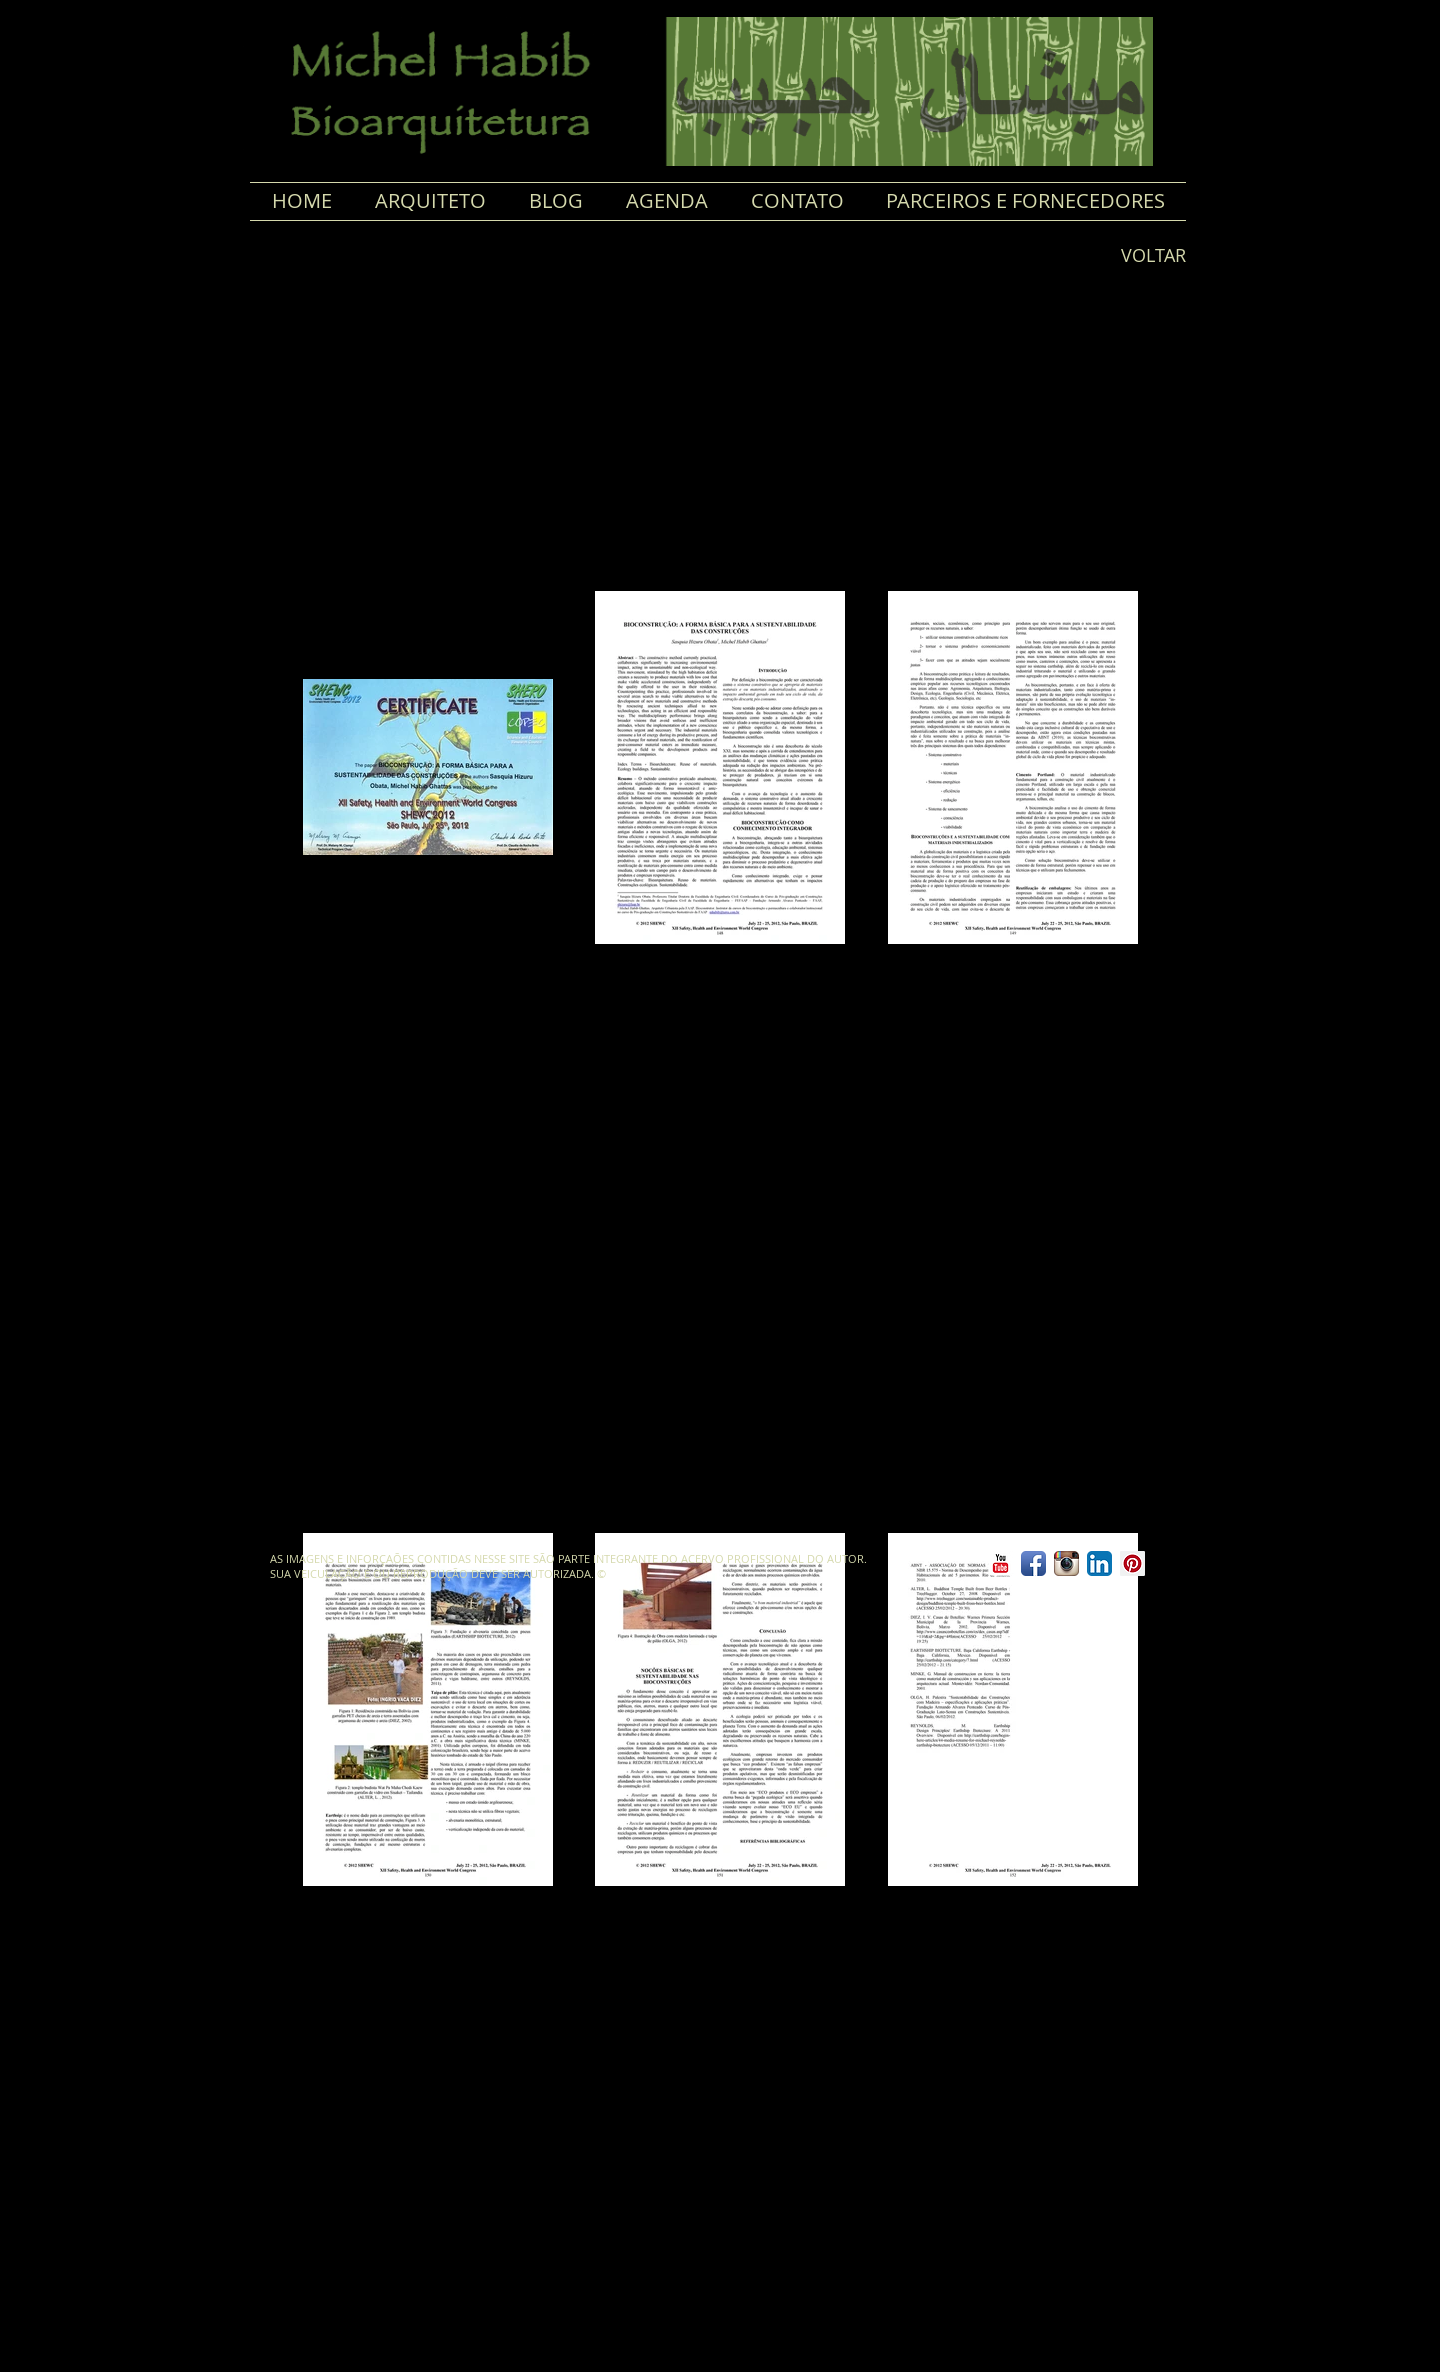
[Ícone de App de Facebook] (1033, 1563)
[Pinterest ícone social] (1132, 1563)
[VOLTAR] (1145, 256)
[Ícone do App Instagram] (1066, 1563)
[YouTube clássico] (1000, 1563)
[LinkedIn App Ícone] (1099, 1563)
